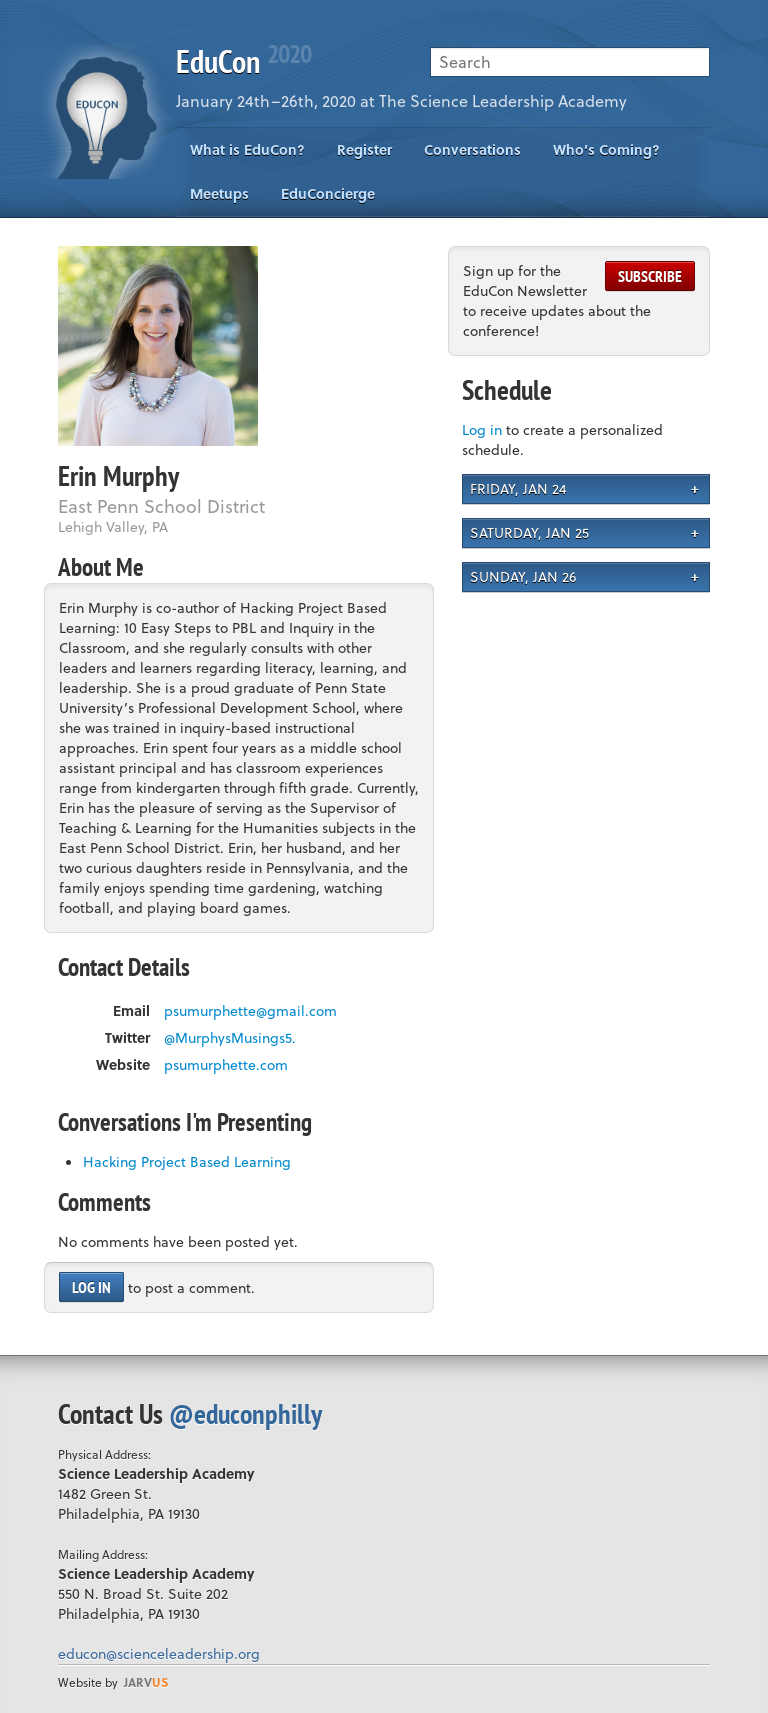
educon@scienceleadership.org (159, 1653)
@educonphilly (245, 1413)
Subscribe (650, 276)
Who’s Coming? (606, 149)
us (146, 1682)
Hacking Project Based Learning (187, 1161)
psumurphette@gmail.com (250, 1011)
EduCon (243, 61)
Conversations (472, 149)
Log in (91, 1287)
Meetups (219, 193)
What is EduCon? (247, 149)
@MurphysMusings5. (230, 1038)
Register (364, 149)
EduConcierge (328, 193)
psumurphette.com (226, 1065)
